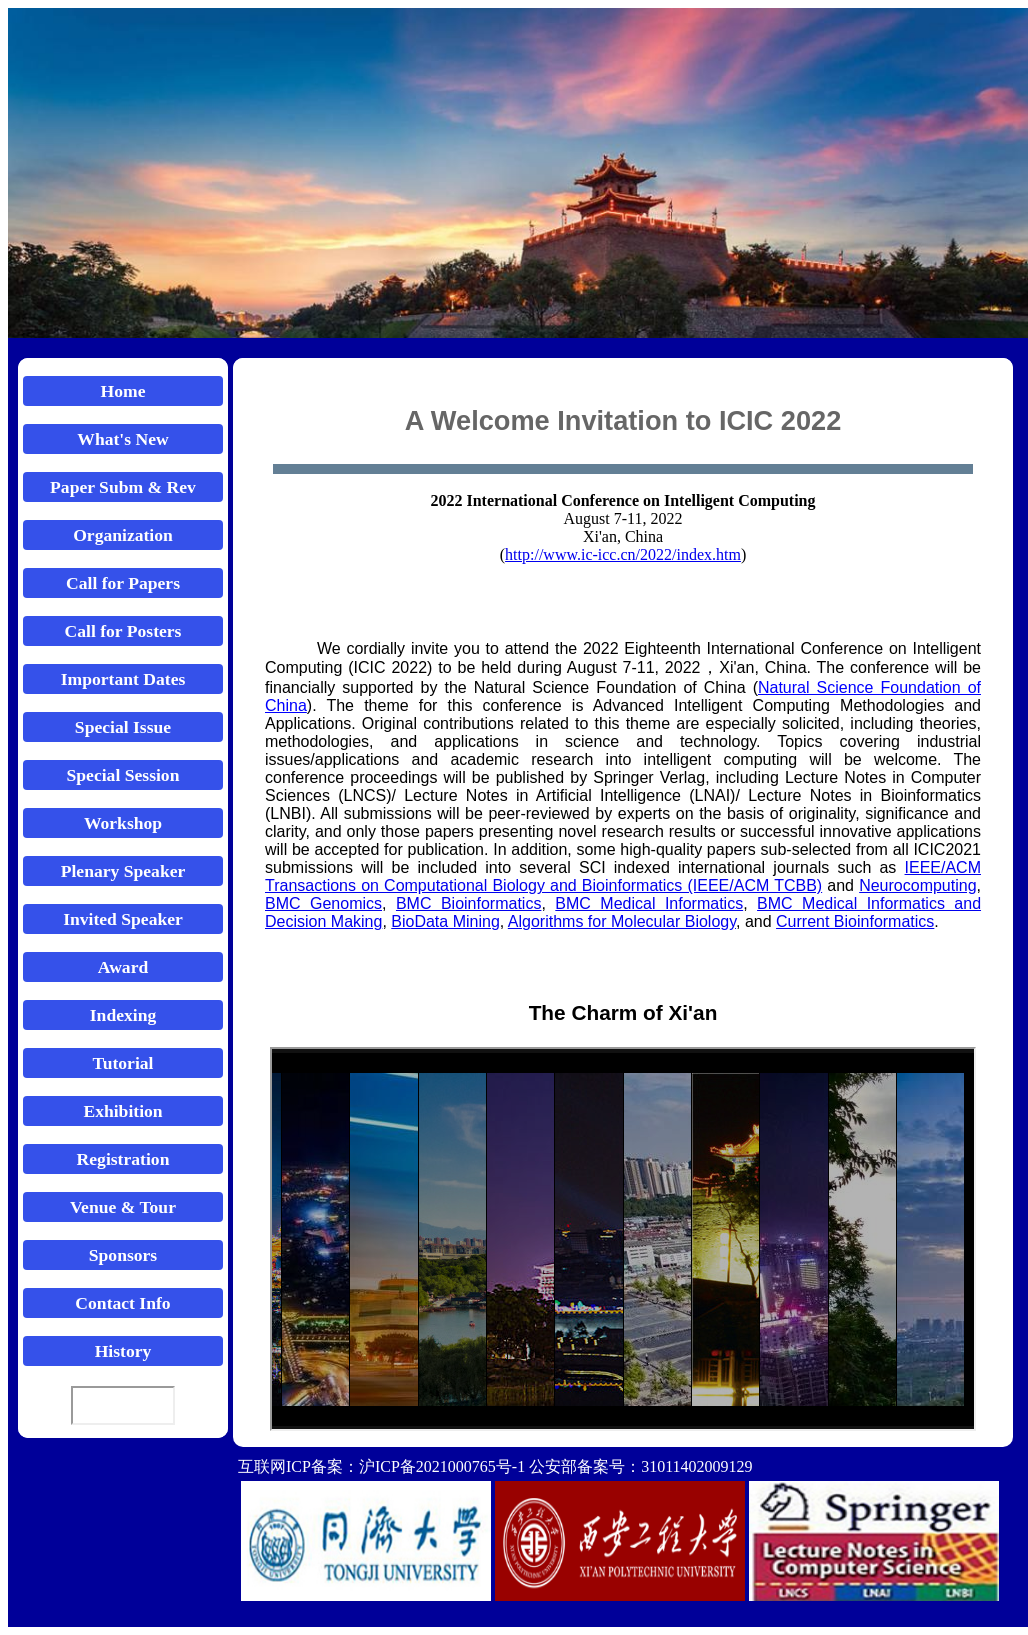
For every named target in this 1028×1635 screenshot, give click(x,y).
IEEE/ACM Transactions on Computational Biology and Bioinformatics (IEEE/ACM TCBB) (623, 876)
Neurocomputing (917, 885)
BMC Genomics (323, 903)
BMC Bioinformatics (468, 903)
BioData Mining (445, 921)
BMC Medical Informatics (649, 903)
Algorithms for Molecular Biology (622, 921)
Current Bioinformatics (855, 921)
